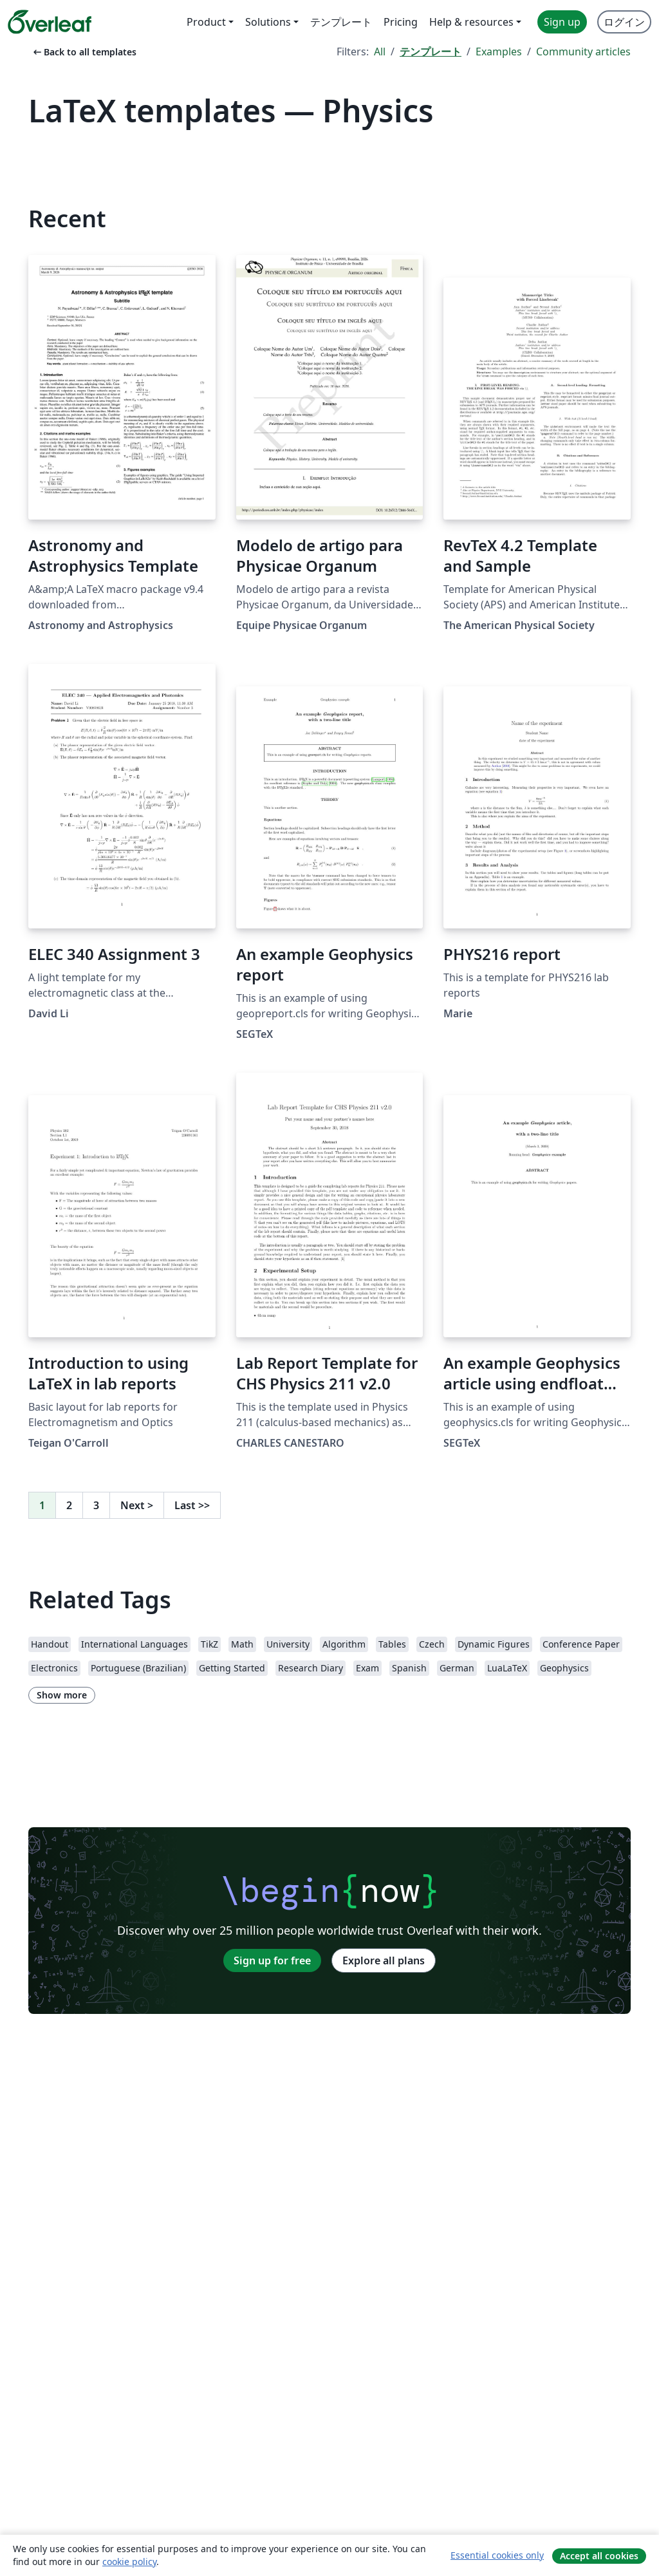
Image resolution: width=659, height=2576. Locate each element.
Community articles (583, 51)
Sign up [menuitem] (562, 22)
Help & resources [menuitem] (471, 22)
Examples (499, 51)
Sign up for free (272, 1960)
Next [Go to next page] (136, 1505)
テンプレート (430, 51)
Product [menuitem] (206, 22)
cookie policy (129, 2561)
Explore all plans (383, 1960)
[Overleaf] (49, 22)
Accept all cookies (599, 2556)
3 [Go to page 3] (96, 1505)
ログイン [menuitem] (624, 22)
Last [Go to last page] (192, 1505)
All (379, 51)
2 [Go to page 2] (69, 1505)
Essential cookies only (497, 2555)
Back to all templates (83, 52)
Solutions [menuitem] (268, 22)
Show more (62, 1695)
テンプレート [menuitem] (341, 22)
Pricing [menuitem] (401, 22)
